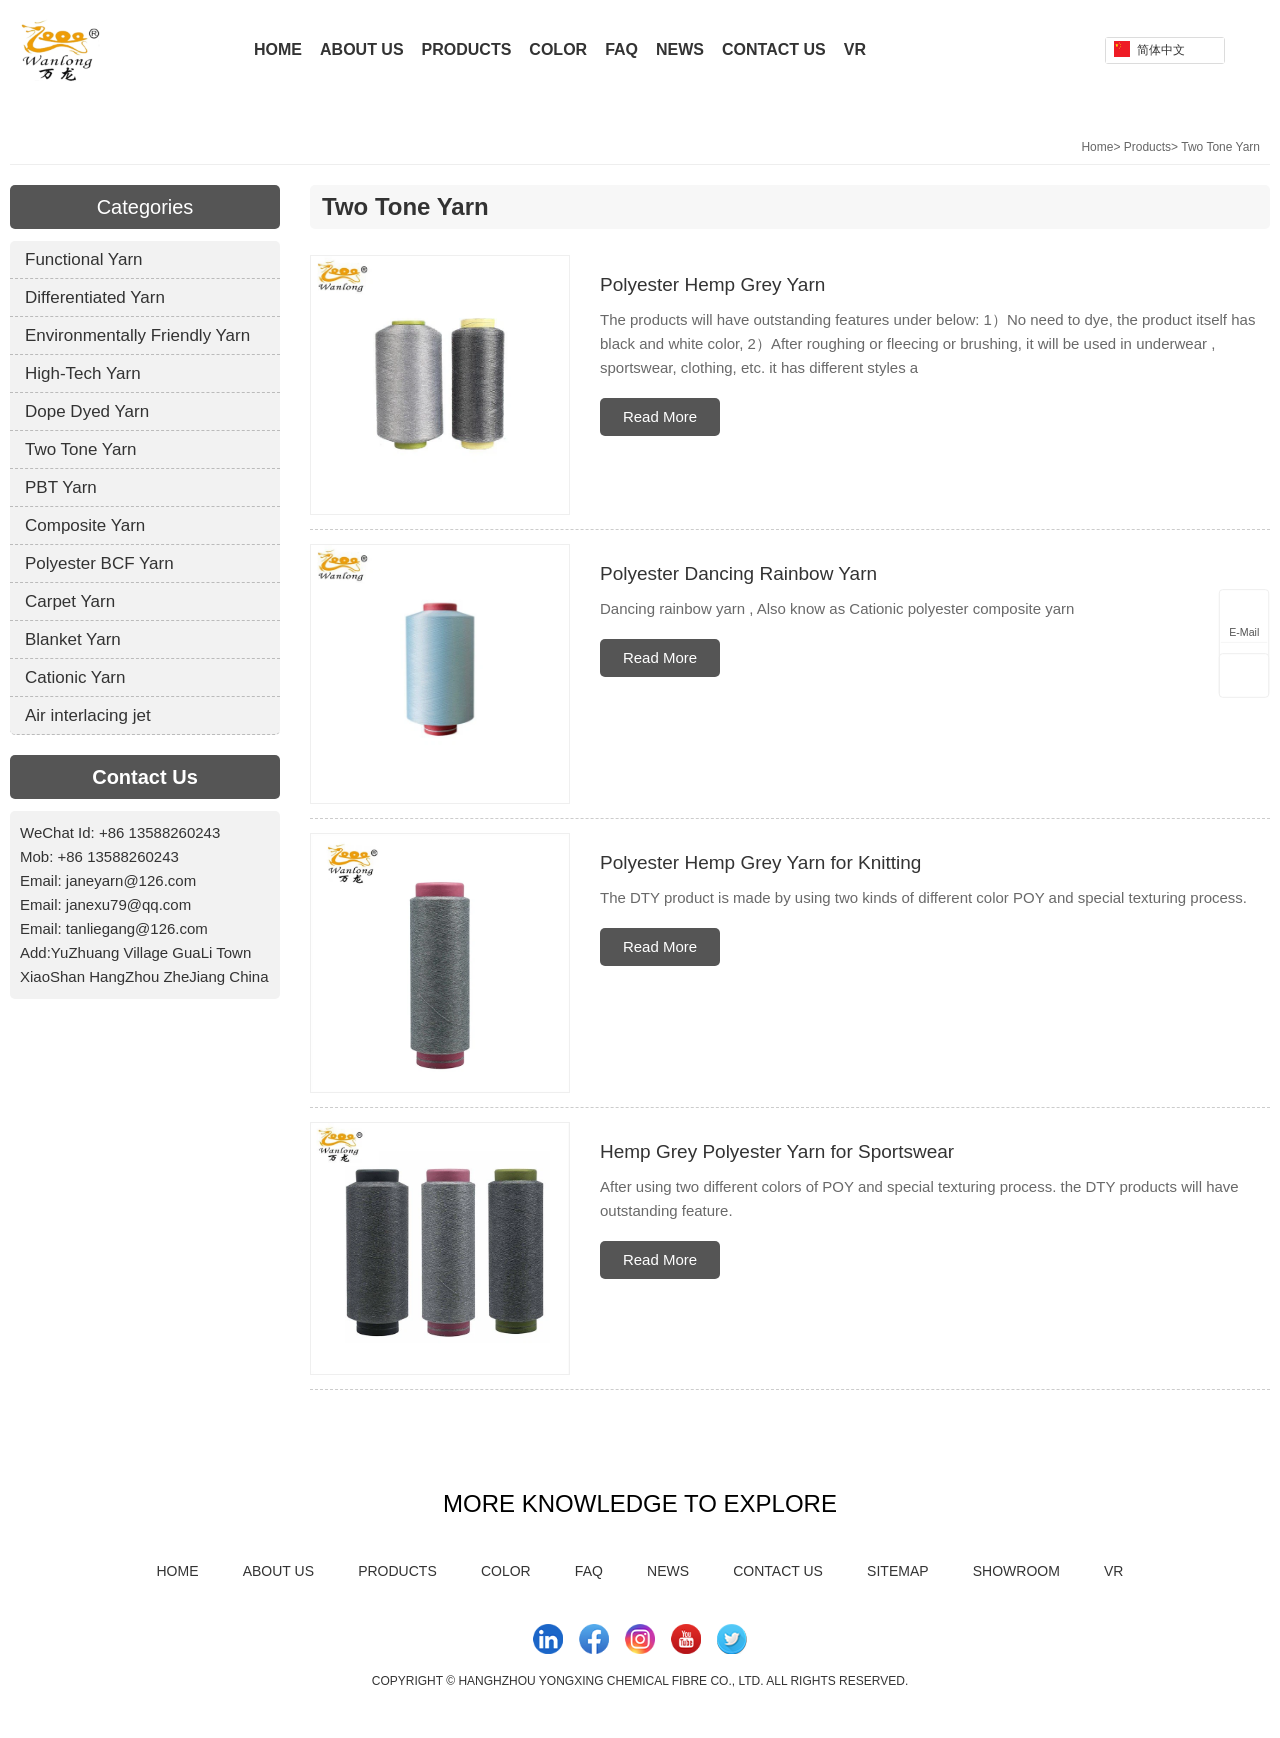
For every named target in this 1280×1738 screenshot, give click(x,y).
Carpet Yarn (70, 601)
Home (278, 49)
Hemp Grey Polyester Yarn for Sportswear (777, 1151)
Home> (1100, 147)
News (680, 49)
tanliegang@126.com (137, 928)
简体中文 (1149, 49)
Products (467, 49)
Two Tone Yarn (1220, 147)
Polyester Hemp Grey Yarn (712, 284)
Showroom (1016, 1571)
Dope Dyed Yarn (87, 411)
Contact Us (774, 49)
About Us (362, 49)
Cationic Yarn (75, 677)
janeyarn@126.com (131, 880)
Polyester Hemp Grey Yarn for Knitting (760, 862)
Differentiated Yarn (95, 297)
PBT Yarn (61, 487)
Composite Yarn (85, 525)
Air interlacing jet (88, 715)
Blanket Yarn (73, 639)
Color (558, 49)
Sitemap (897, 1571)
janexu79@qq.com (128, 904)
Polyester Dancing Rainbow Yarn (738, 573)
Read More (660, 416)
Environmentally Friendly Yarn (137, 335)
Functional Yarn (84, 259)
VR (855, 49)
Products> (1151, 147)
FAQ (621, 49)
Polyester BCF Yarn (99, 563)
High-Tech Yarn (83, 373)
